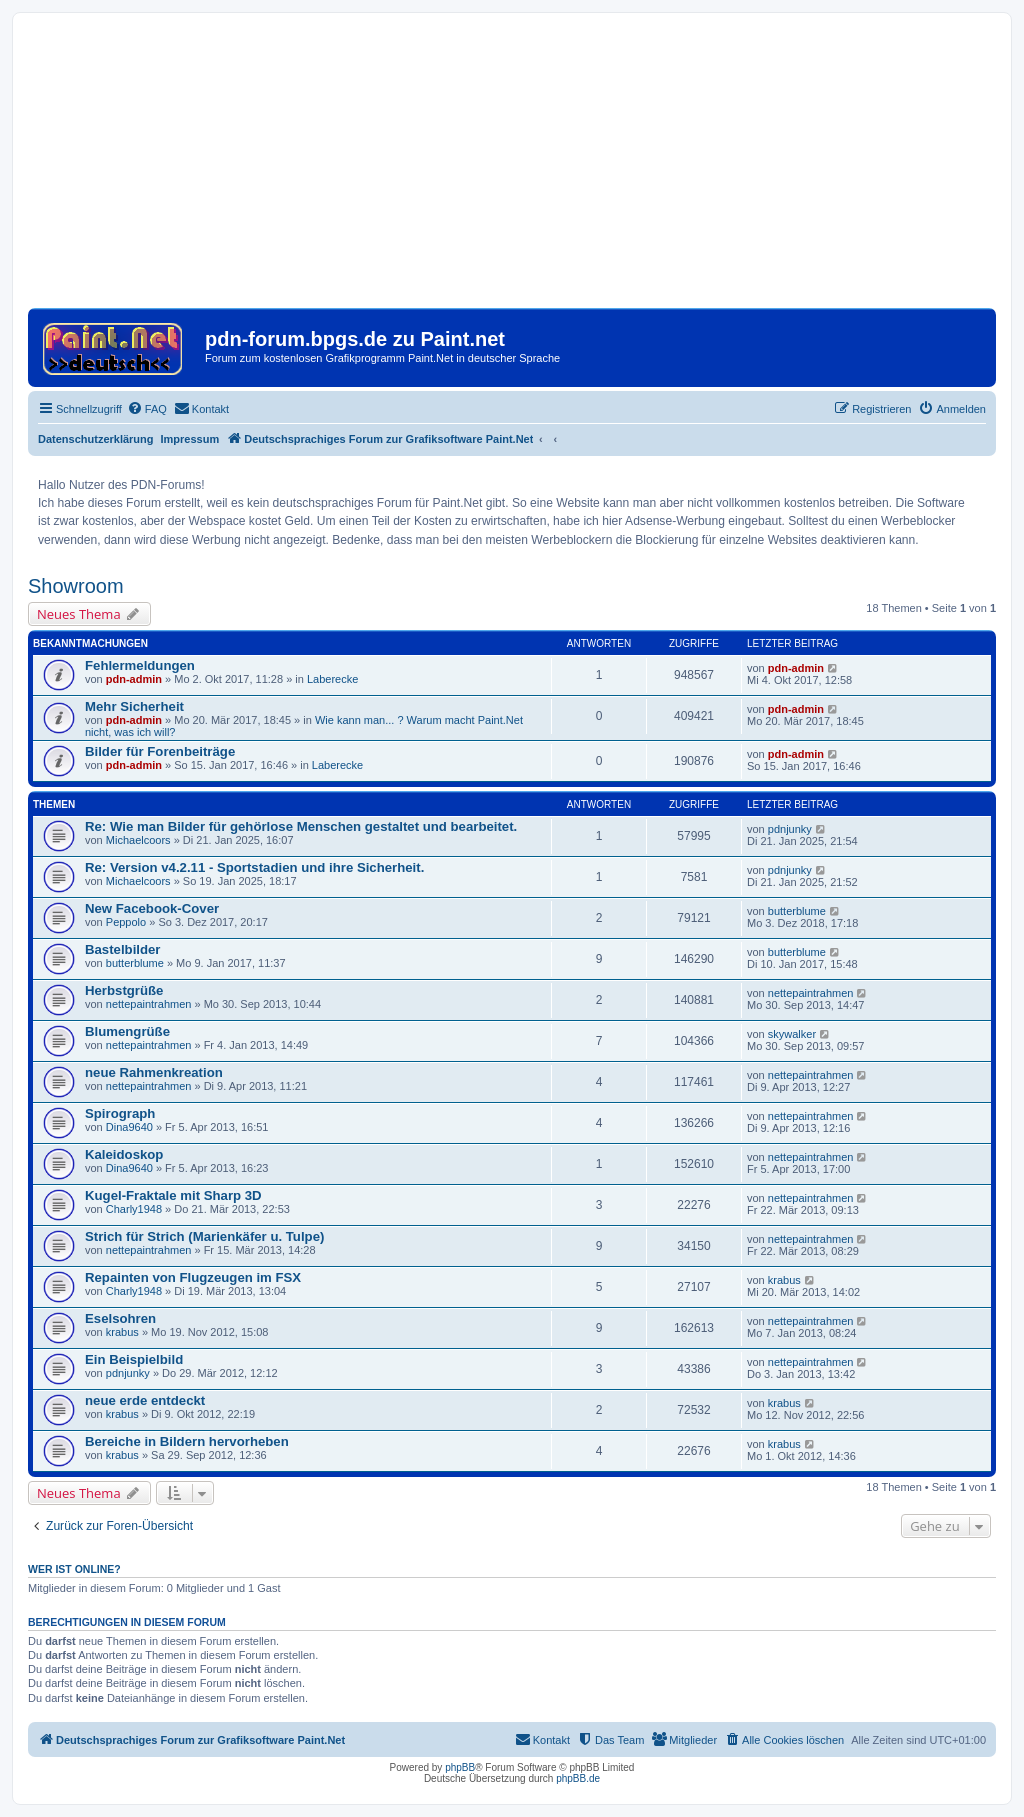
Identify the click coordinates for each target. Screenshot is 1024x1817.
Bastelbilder (123, 949)
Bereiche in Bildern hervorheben (187, 1441)
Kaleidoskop (124, 1154)
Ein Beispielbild (134, 1359)
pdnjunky (790, 829)
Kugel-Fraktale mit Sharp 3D (173, 1195)
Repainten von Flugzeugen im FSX (193, 1277)
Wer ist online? (74, 1569)
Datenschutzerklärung (96, 439)
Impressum (190, 439)
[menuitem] (147, 409)
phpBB (460, 1767)
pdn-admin (134, 679)
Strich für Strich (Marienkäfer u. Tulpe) (204, 1236)
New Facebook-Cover (152, 908)
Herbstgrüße (124, 990)
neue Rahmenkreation (154, 1072)
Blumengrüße (127, 1031)
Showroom (76, 586)
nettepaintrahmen (149, 1004)
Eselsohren (120, 1318)
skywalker (792, 1034)
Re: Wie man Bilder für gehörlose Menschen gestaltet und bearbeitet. (301, 826)
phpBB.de (578, 1778)
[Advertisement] (512, 168)
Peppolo (126, 922)
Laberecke (332, 679)
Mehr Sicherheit (134, 706)
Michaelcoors (138, 840)
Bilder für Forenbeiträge (160, 751)
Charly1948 (134, 1209)
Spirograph (120, 1113)
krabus (784, 1280)
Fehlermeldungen (140, 665)
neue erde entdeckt (145, 1400)
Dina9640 (129, 1127)
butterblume (797, 911)
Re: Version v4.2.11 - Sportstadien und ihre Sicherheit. (254, 867)
